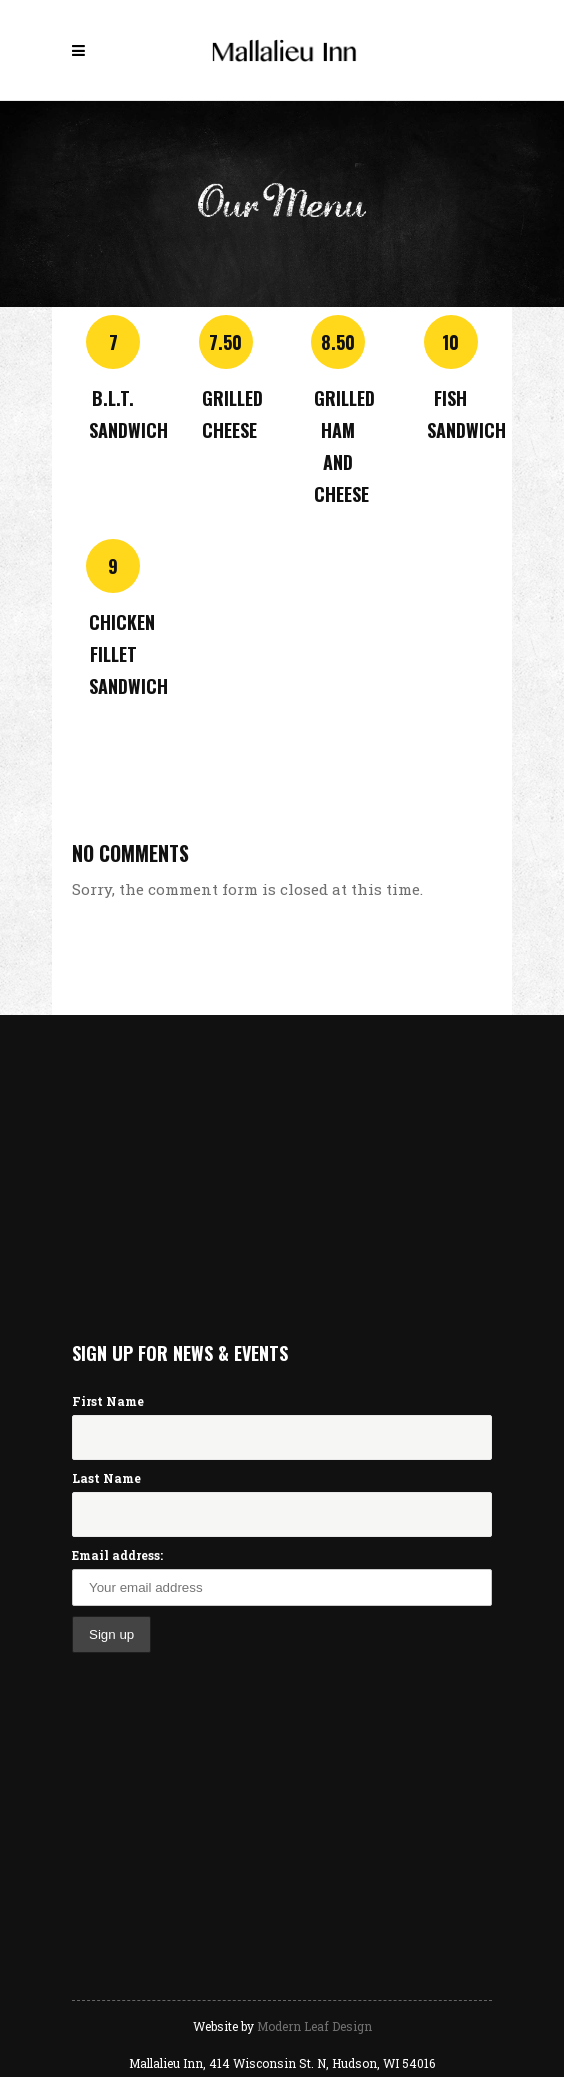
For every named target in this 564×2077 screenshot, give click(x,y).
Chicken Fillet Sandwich (128, 654)
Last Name (106, 1478)
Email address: (117, 1555)
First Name (108, 1401)
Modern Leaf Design (314, 2026)
